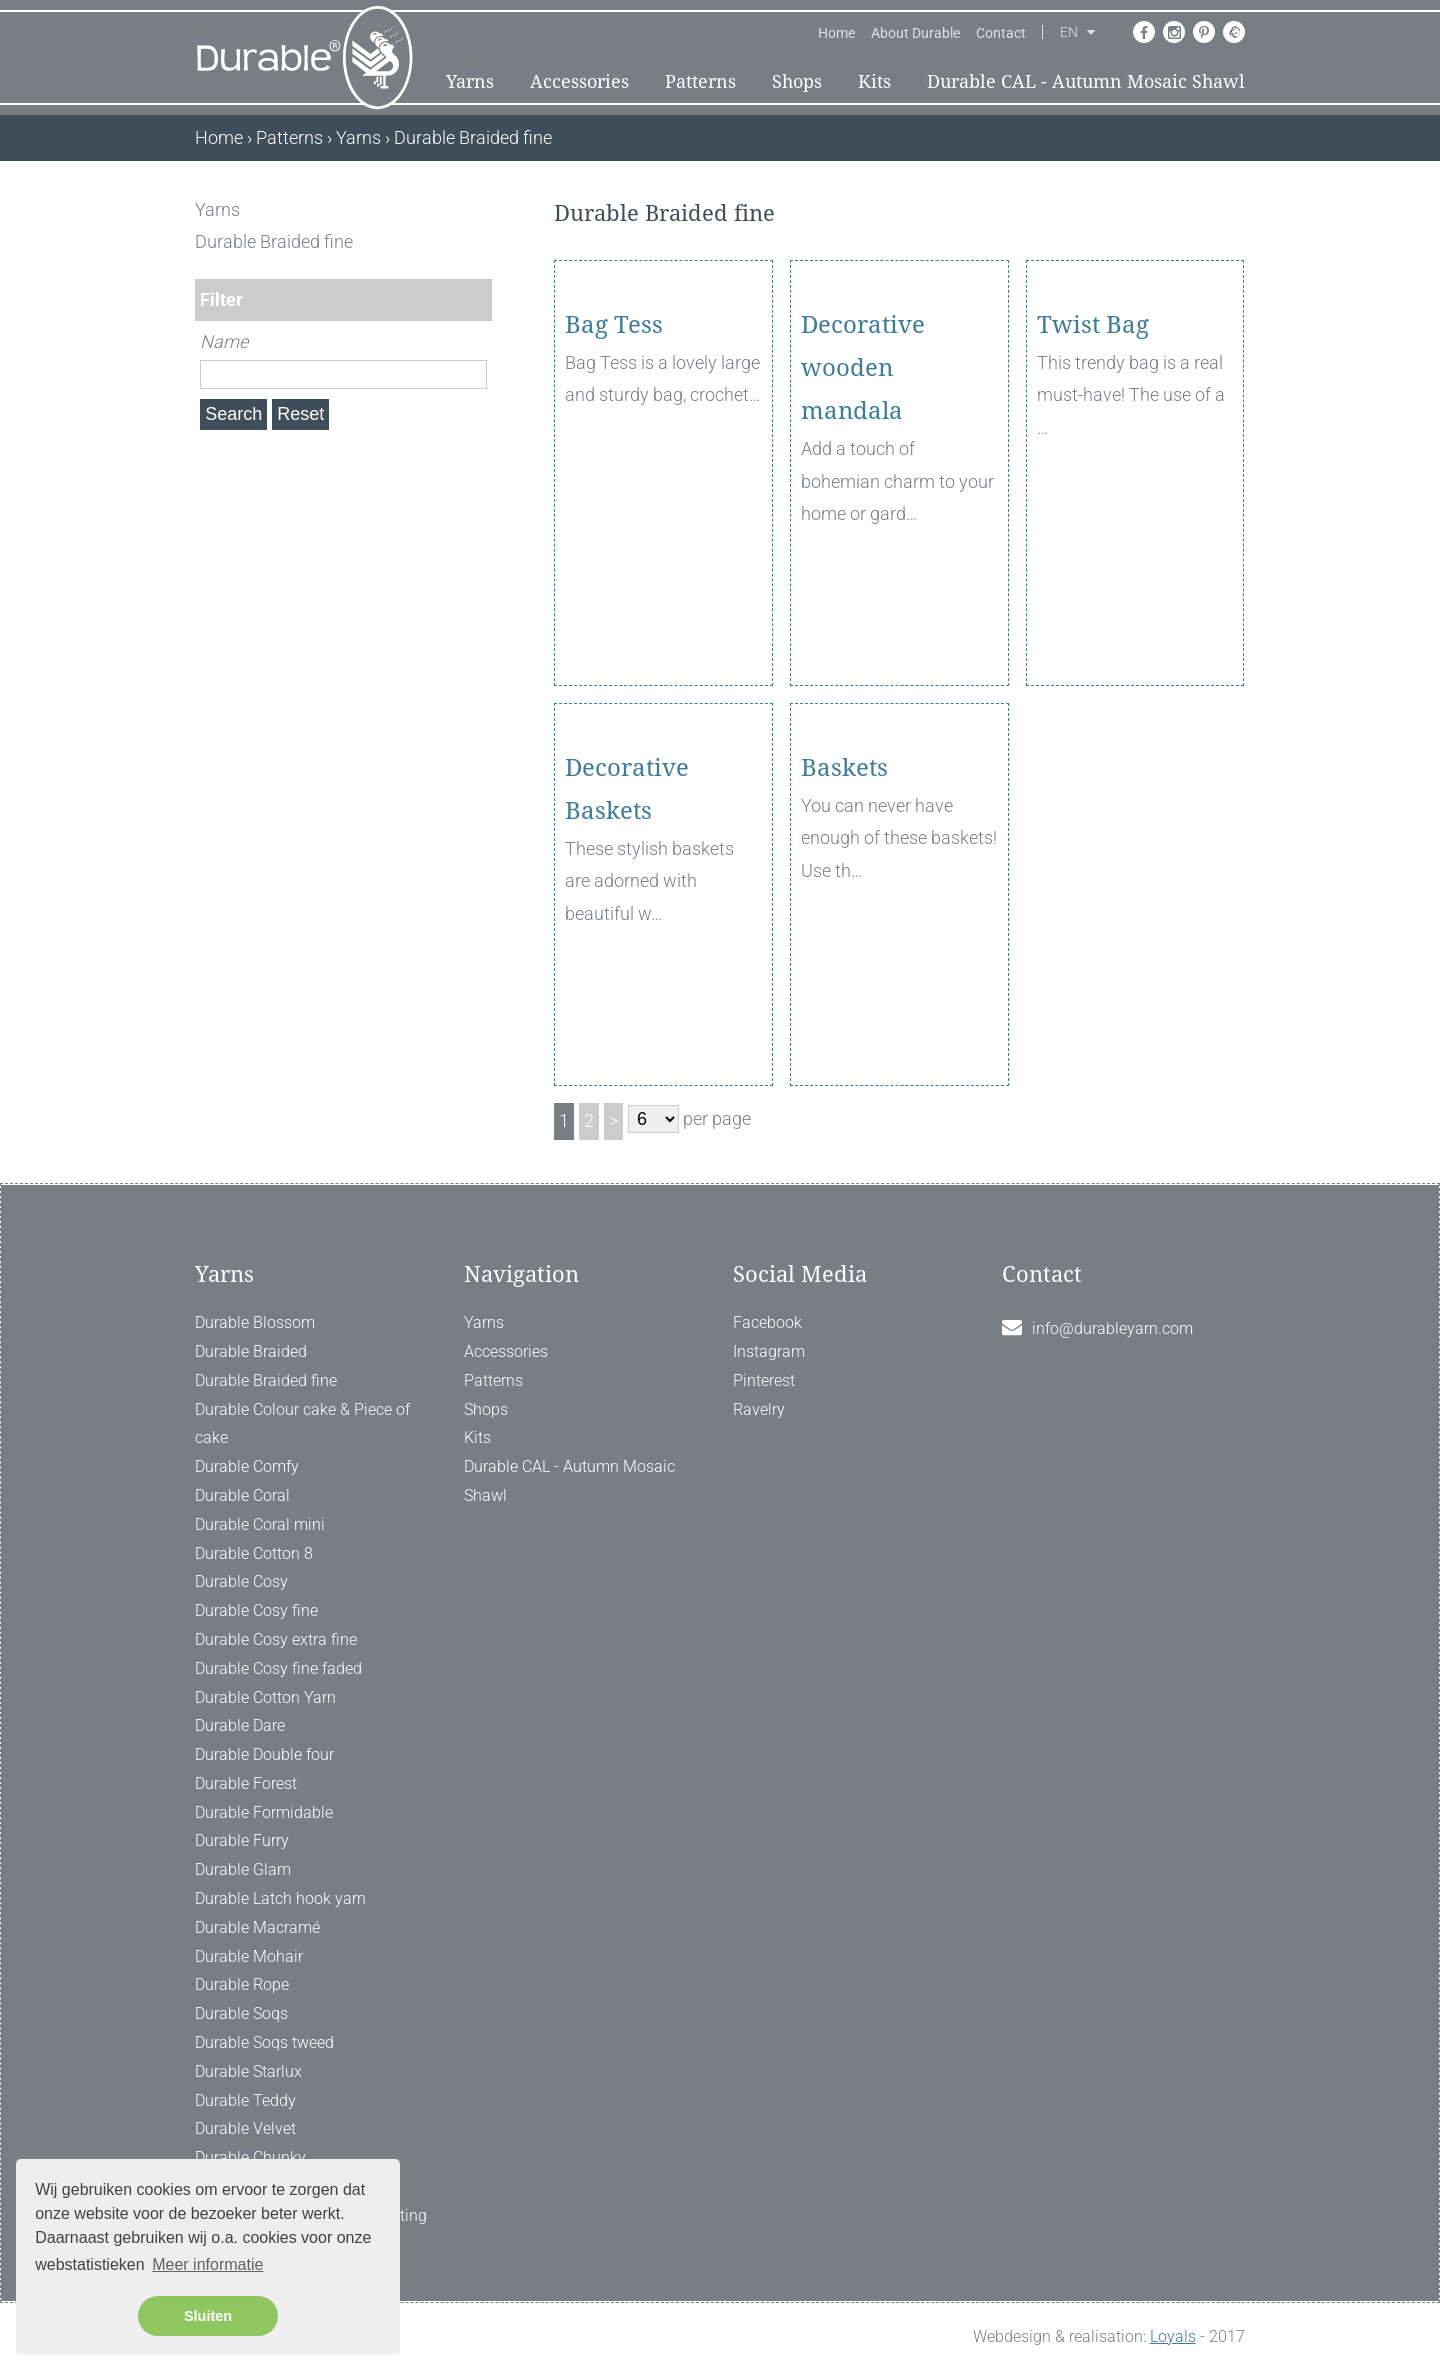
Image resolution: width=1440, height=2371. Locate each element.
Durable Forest (246, 1783)
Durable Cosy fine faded (278, 1668)
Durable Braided (251, 1351)
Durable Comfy (247, 1466)
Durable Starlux (248, 2071)
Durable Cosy (241, 1581)
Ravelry (759, 1409)
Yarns (470, 81)
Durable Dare (240, 1725)
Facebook (767, 1322)
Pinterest (764, 1380)
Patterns (700, 81)
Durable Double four (264, 1754)
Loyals (1173, 2336)
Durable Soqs (241, 2013)
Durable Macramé (257, 1927)
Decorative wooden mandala (863, 483)
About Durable (915, 33)
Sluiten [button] (208, 2316)
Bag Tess (614, 440)
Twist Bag (1093, 440)
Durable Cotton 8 (254, 1553)
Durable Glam (243, 1869)
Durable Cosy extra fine (276, 1639)
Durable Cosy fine (256, 1610)
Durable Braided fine (266, 1380)
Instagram (769, 1351)
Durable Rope (242, 1984)
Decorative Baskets (627, 904)
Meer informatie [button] (207, 2264)
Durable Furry (242, 1840)
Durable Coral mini (260, 1524)
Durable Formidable (264, 1812)
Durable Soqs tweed (264, 2042)
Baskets (844, 883)
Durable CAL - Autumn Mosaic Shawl (1086, 81)
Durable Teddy (245, 2100)
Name (224, 341)
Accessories (579, 81)
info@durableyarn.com (1112, 1328)
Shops (797, 81)
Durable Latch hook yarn (280, 1898)
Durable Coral (242, 1495)
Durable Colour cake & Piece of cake (302, 1424)
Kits (874, 81)
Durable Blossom (255, 1322)
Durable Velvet (245, 2128)
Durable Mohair (249, 1956)
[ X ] (478, 209)
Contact (1001, 33)
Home (836, 33)
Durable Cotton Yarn (265, 1697)
